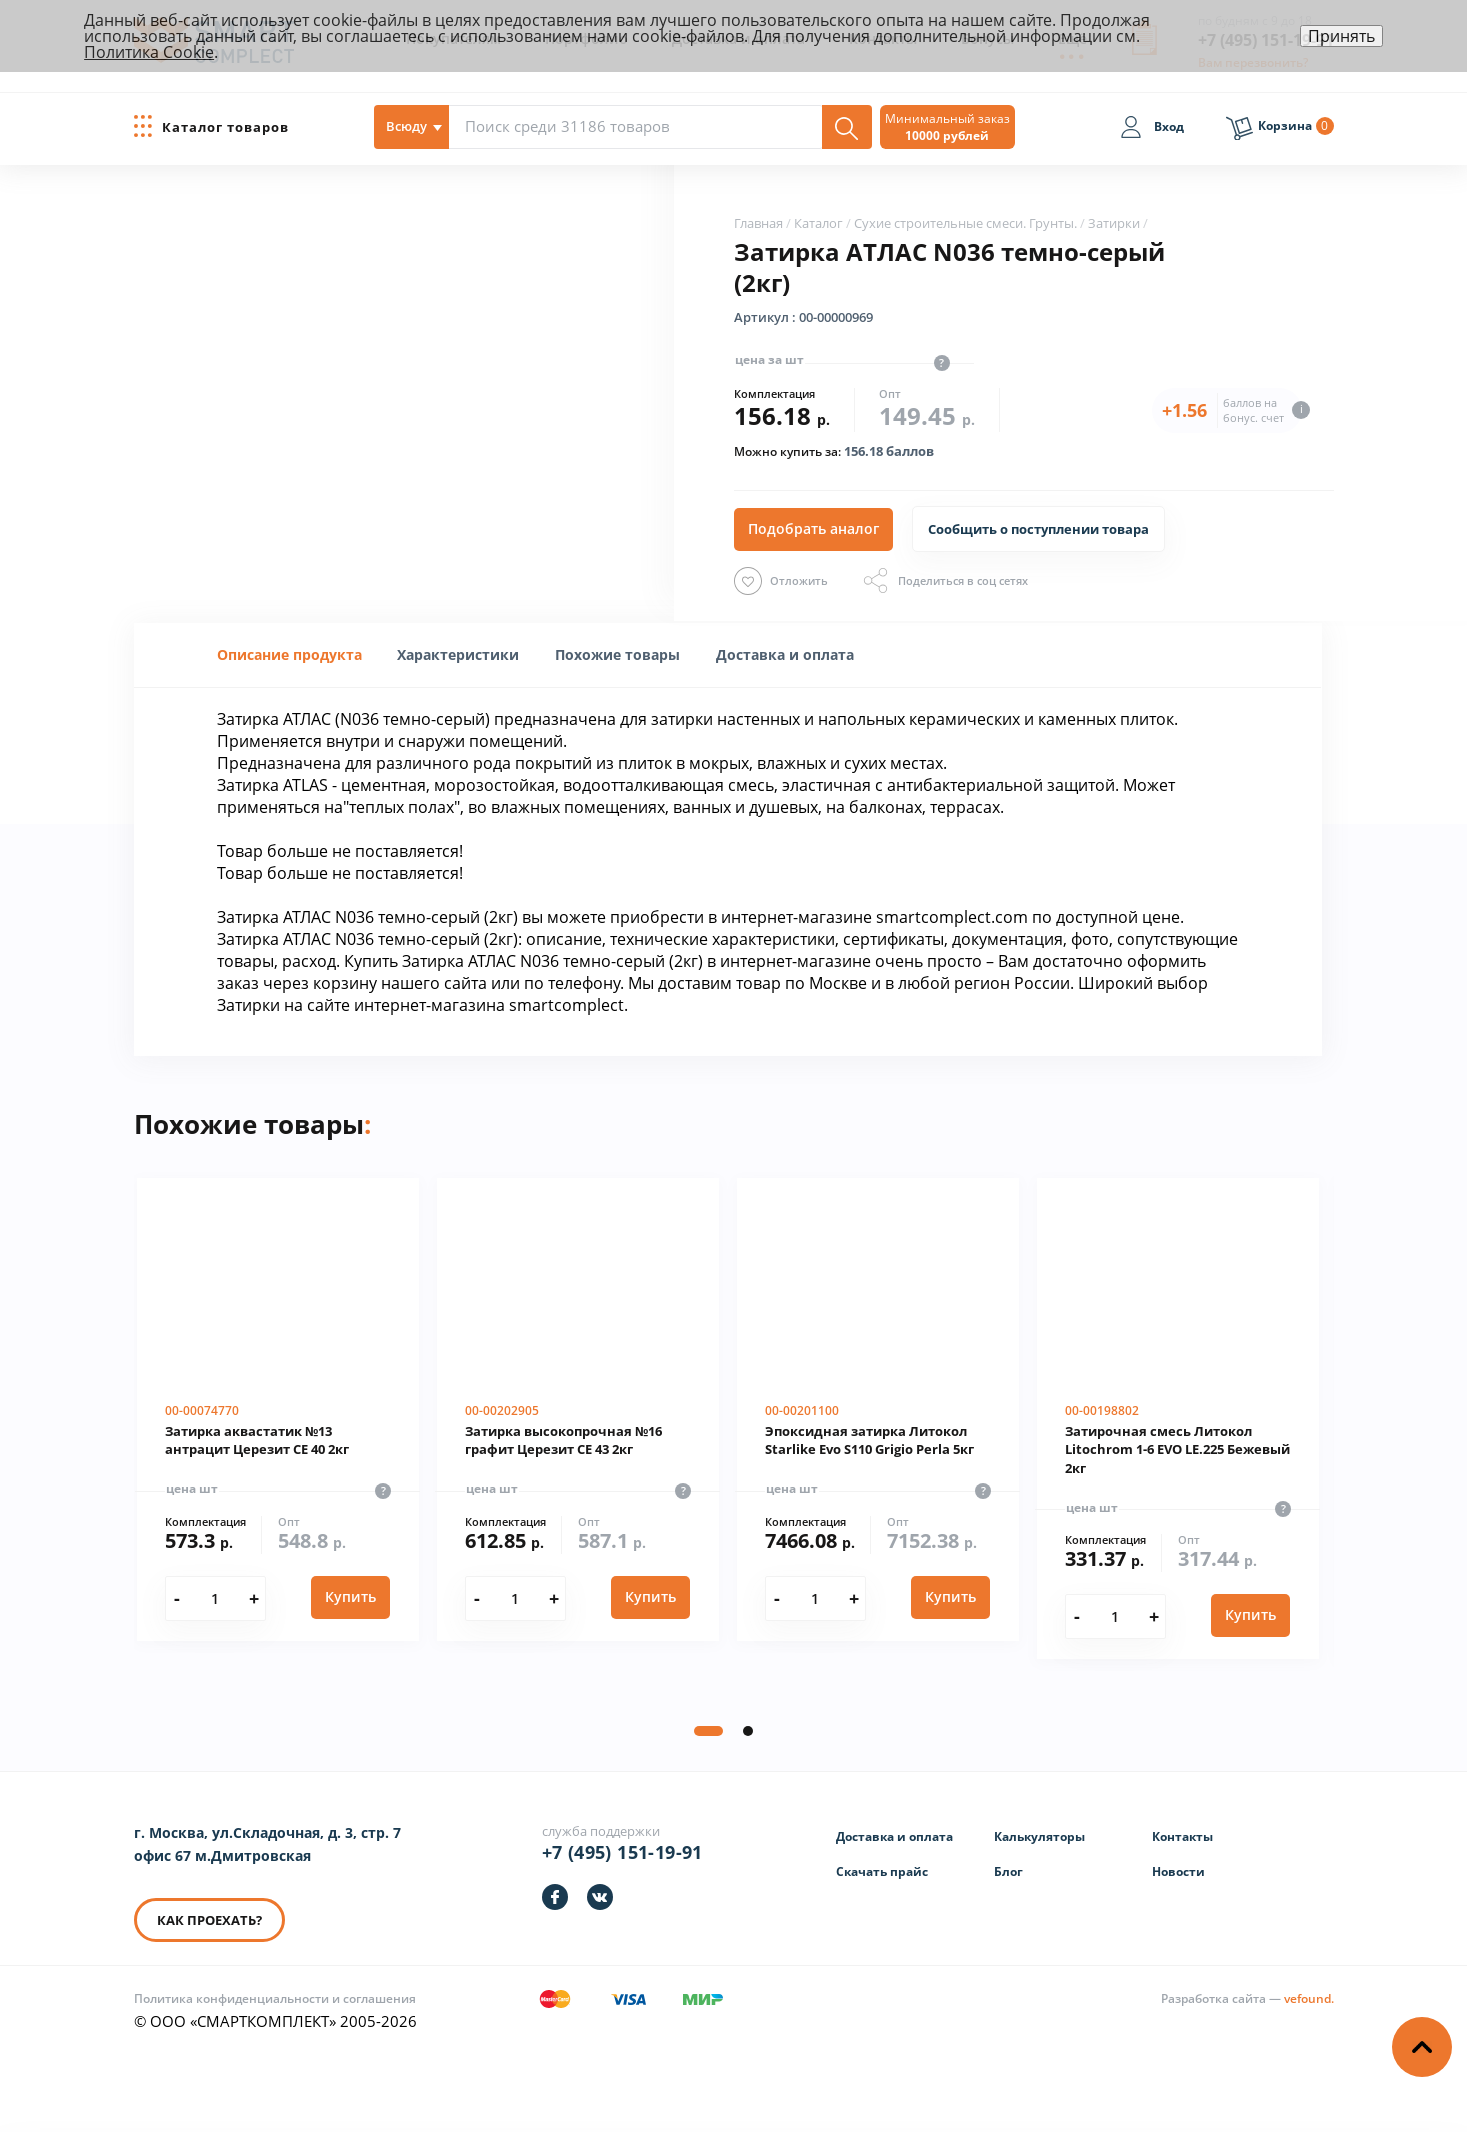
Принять (1341, 36)
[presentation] (458, 654)
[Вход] (1152, 130)
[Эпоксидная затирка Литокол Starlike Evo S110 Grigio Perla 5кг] (878, 1409)
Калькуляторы (1039, 1836)
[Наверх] (1422, 2047)
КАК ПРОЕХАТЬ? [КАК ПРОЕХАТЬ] (209, 1920)
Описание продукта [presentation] (289, 654)
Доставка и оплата (894, 1836)
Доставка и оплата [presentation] (785, 654)
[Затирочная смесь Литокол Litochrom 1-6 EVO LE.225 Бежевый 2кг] (1178, 1419)
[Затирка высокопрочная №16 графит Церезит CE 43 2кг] (578, 1409)
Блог (1008, 1871)
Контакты (1182, 1836)
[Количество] (215, 1598)
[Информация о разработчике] (1247, 1998)
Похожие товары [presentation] (617, 654)
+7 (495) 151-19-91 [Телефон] (622, 1852)
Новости (1178, 1871)
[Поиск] (847, 127)
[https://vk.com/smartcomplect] (600, 1897)
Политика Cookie (149, 52)
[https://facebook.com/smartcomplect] (555, 1897)
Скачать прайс (882, 1871)
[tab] (289, 655)
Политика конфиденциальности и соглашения (275, 1998)
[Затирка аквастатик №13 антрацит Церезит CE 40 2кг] (278, 1409)
